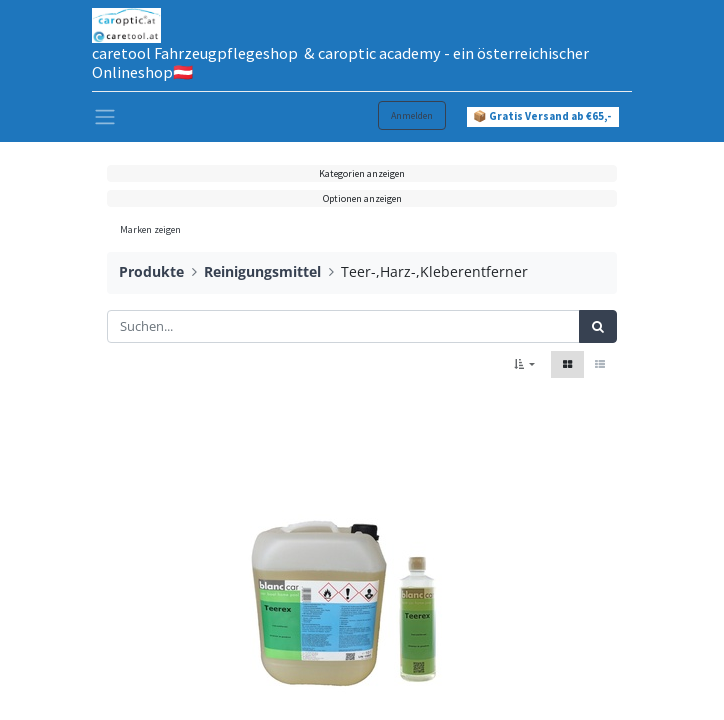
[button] (524, 364)
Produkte (151, 271)
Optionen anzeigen (362, 198)
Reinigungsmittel (262, 271)
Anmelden (412, 115)
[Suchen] (598, 327)
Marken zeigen (150, 229)
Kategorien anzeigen (362, 173)
